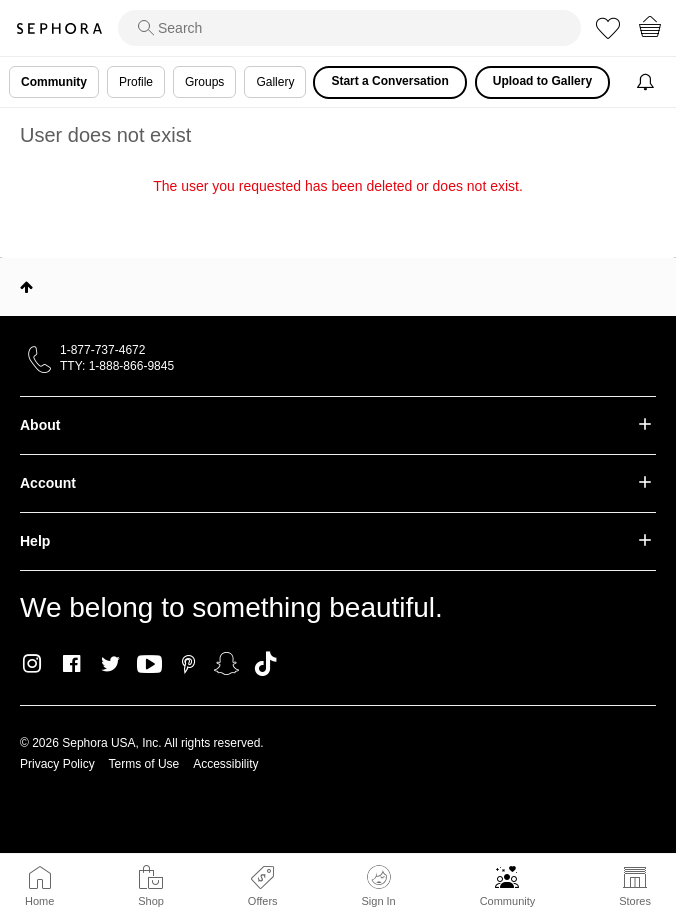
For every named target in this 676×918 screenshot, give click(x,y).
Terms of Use (144, 764)
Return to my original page (338, 214)
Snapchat (226, 664)
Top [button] (26, 287)
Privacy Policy (57, 764)
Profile (136, 82)
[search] (349, 28)
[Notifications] (647, 82)
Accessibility (225, 764)
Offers (263, 901)
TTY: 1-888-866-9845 (117, 366)
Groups (204, 82)
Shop (151, 901)
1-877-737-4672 (102, 350)
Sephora (59, 28)
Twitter (110, 664)
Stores (635, 901)
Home (39, 901)
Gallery (275, 82)
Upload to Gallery (542, 81)
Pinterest (188, 664)
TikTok (265, 664)
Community (508, 901)
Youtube (149, 665)
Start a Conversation (389, 81)
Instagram (32, 664)
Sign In (378, 886)
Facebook (71, 664)
